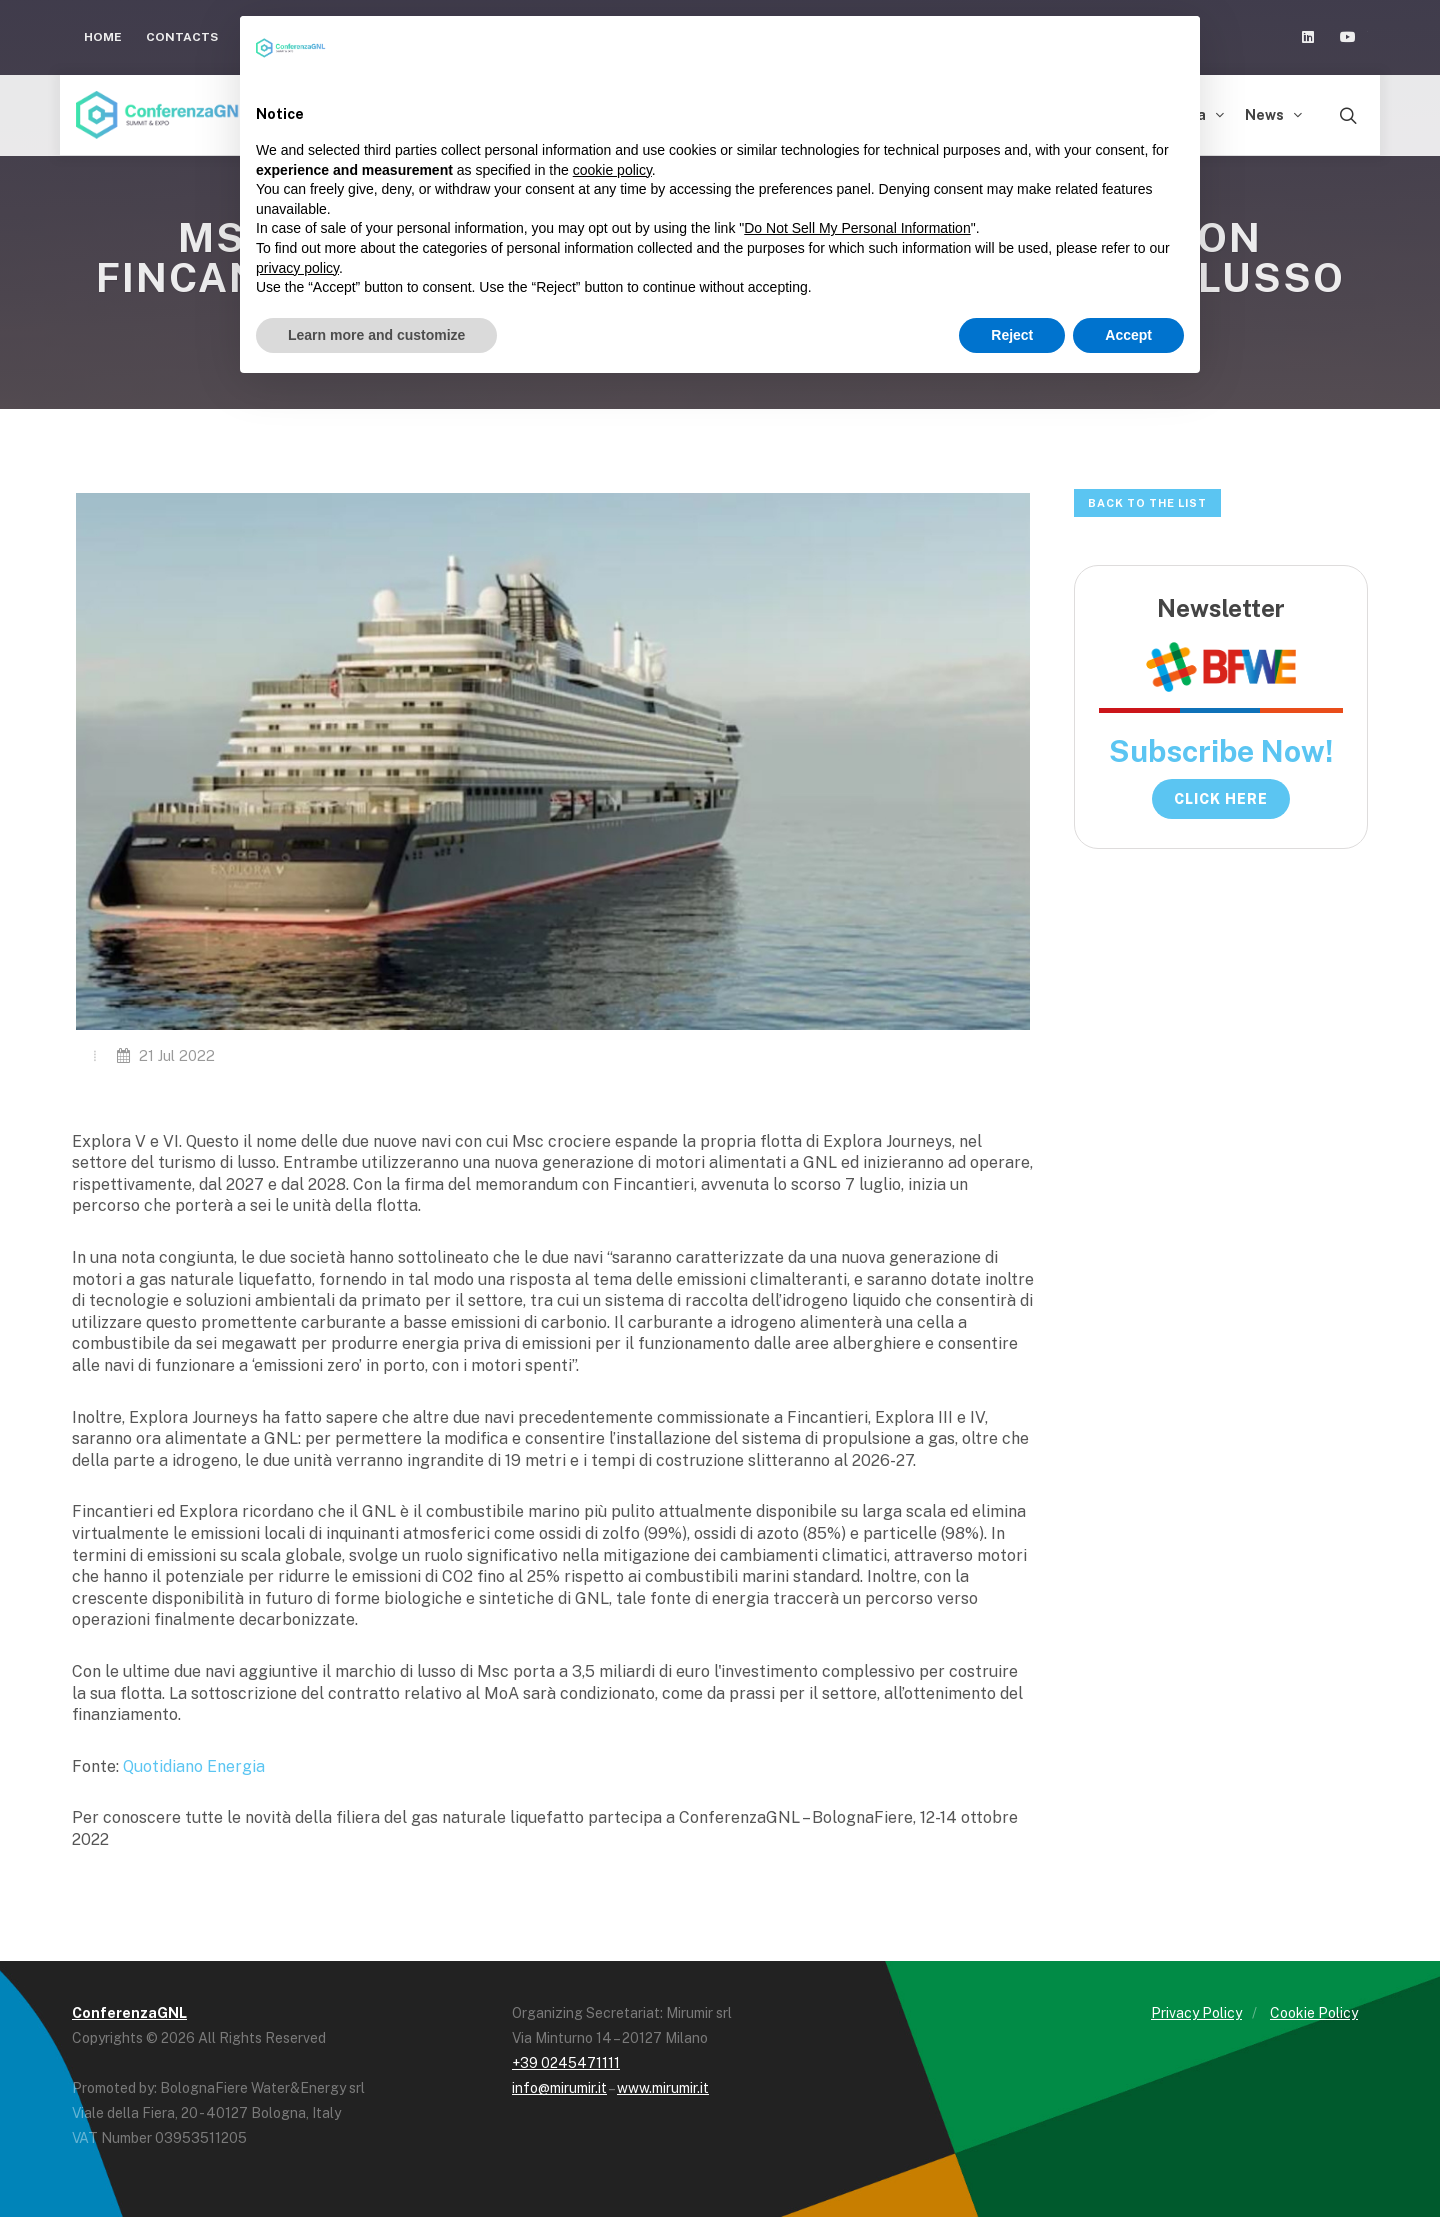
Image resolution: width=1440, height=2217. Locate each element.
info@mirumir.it (559, 2088)
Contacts (182, 37)
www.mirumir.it (663, 2088)
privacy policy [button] (297, 268)
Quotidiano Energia (194, 1766)
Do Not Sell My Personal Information (857, 228)
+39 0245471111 (566, 2063)
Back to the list (1147, 503)
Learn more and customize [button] (376, 335)
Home (103, 37)
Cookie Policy (1314, 2013)
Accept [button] (1128, 335)
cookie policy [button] (612, 170)
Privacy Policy (1196, 2013)
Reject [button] (1012, 335)
